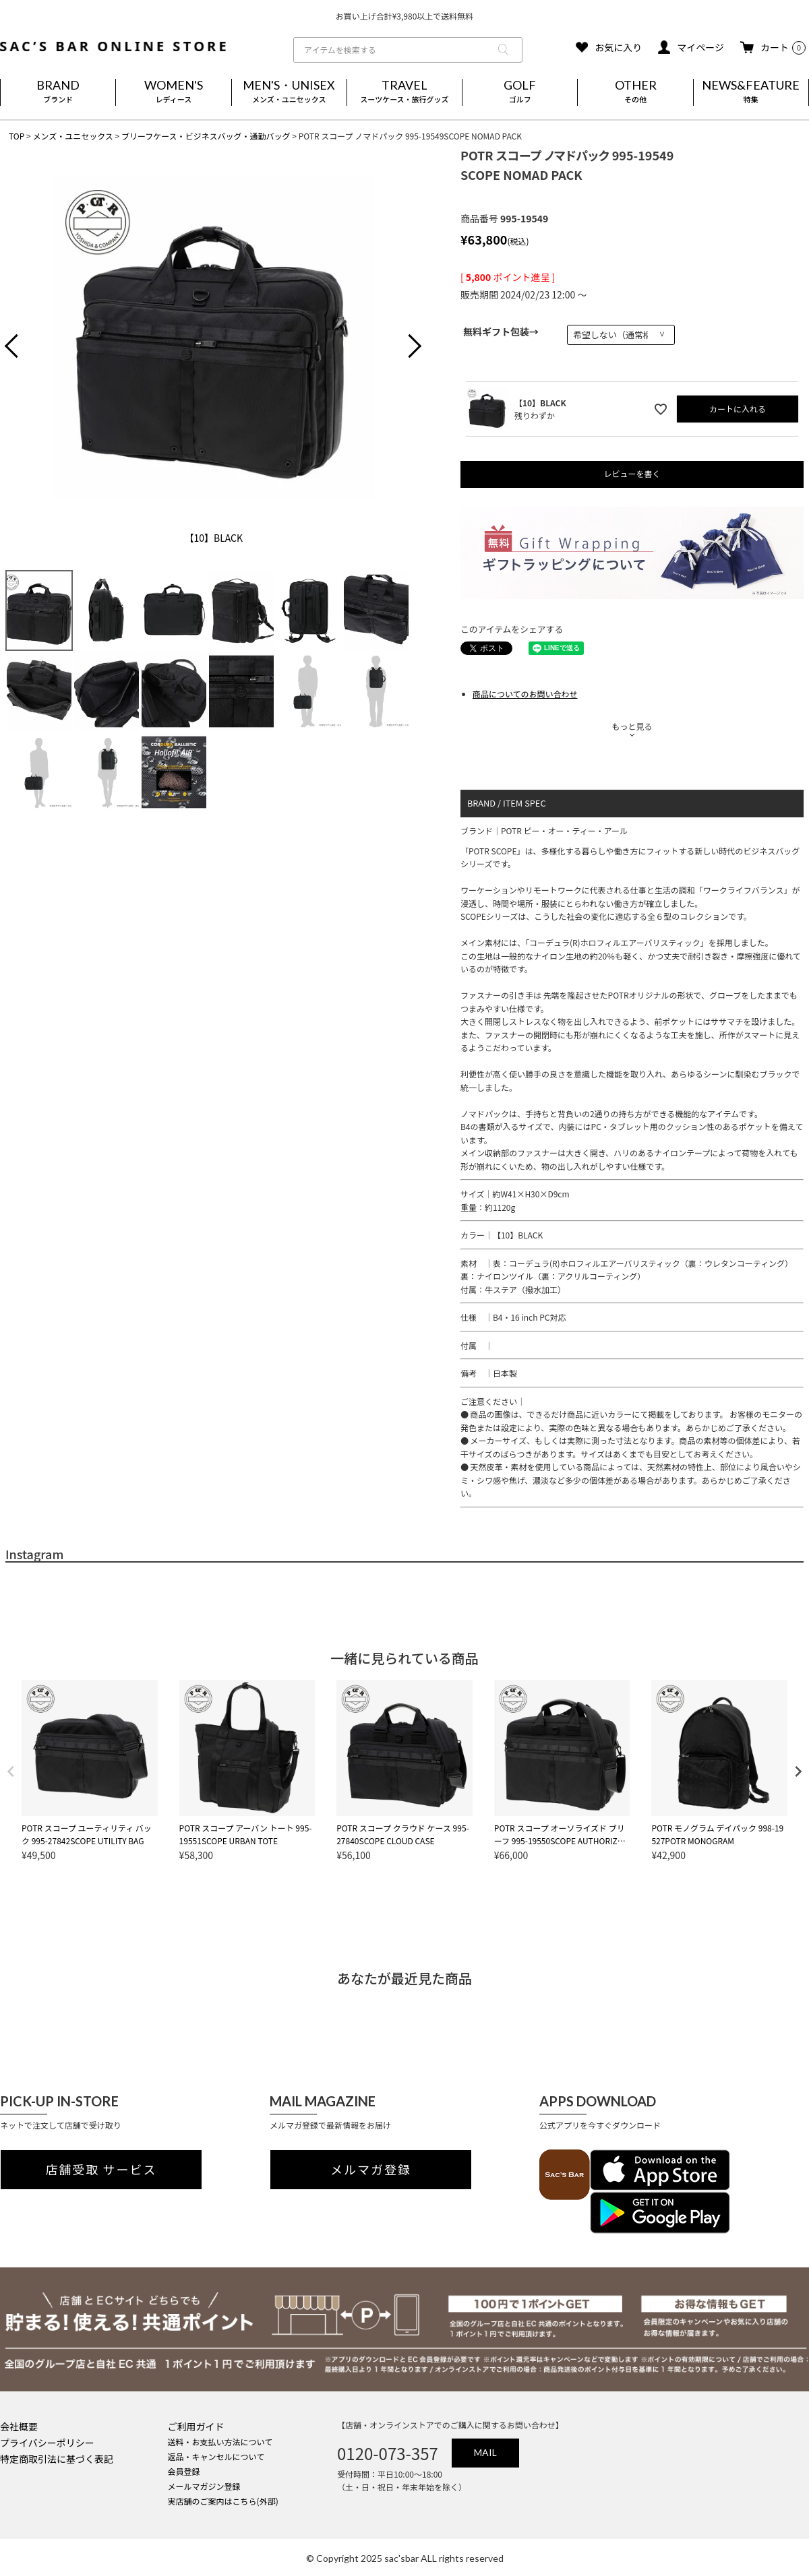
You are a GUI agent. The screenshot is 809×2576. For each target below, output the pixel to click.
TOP (16, 136)
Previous (21, 347)
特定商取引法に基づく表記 (56, 2458)
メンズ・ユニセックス (72, 136)
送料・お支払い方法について (220, 2441)
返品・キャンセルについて (216, 2456)
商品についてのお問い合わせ (525, 693)
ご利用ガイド (196, 2426)
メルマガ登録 (370, 2169)
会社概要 (19, 2426)
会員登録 (184, 2471)
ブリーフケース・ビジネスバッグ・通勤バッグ (206, 136)
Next (404, 347)
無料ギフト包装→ (501, 331)
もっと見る (631, 726)
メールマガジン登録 (204, 2486)
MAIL (485, 2452)
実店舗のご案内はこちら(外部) (223, 2501)
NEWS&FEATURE (751, 92)
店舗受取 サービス (101, 2169)
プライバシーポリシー (47, 2442)
